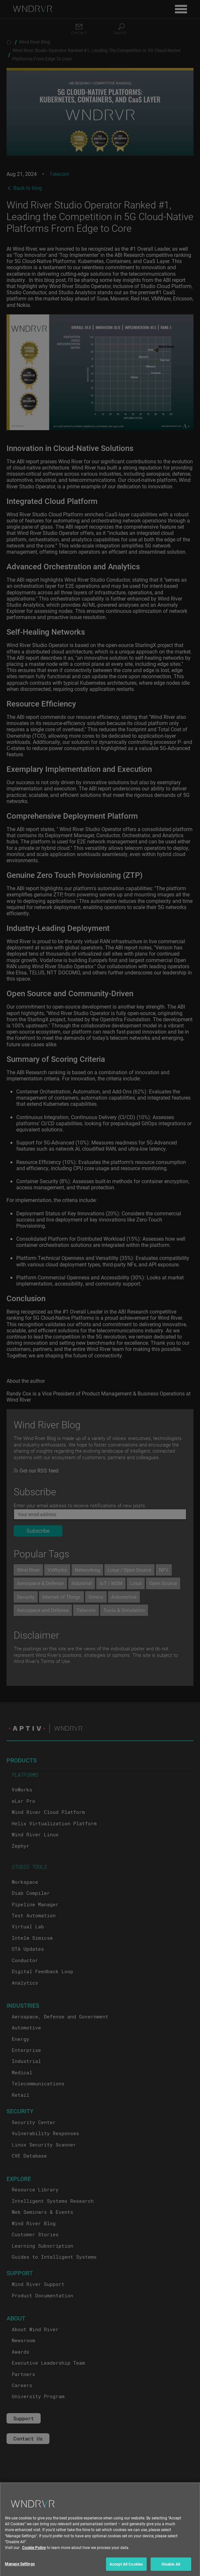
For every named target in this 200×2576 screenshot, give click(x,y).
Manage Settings (20, 2568)
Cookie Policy (34, 2552)
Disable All (171, 2568)
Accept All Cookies (126, 2568)
